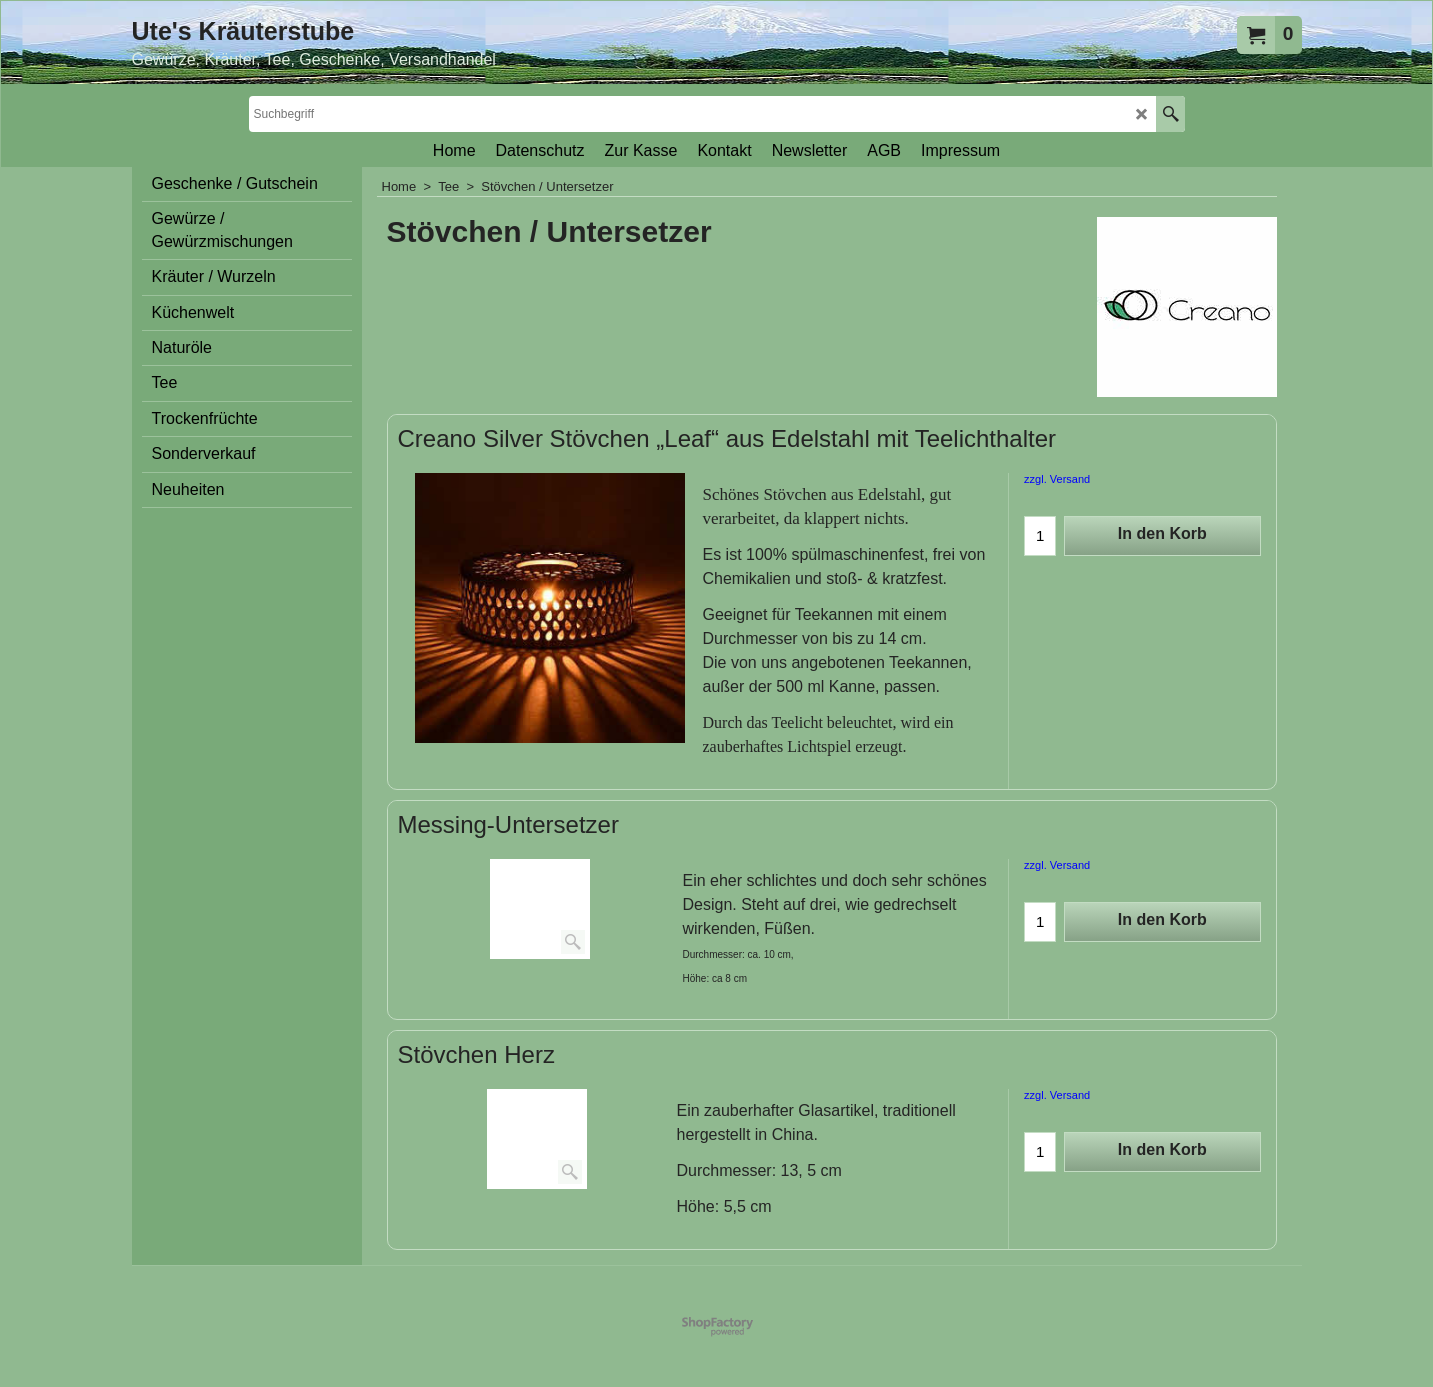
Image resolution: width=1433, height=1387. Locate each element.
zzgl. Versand (1057, 479)
